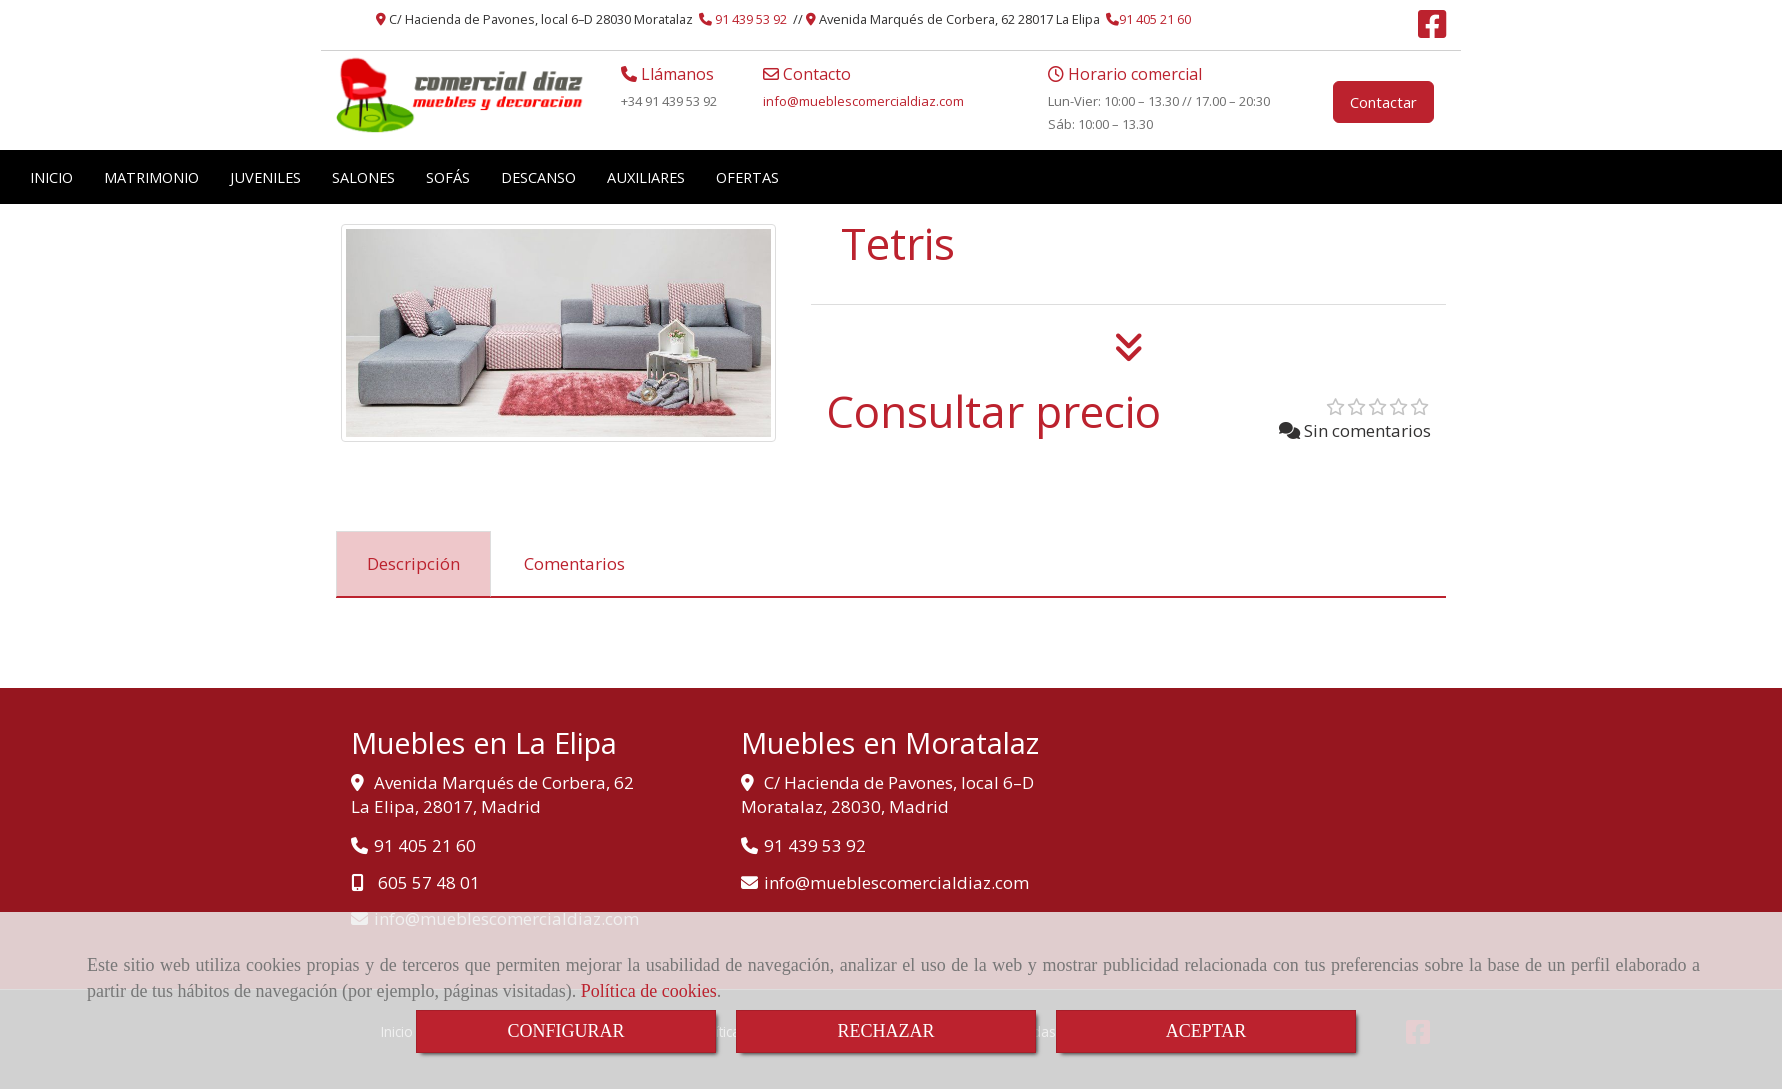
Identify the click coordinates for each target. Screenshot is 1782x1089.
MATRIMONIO (151, 177)
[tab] (413, 564)
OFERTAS (747, 177)
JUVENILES (265, 177)
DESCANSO (538, 177)
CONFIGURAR (565, 1031)
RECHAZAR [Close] (885, 1031)
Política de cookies (649, 991)
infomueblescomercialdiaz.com (863, 101)
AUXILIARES (646, 177)
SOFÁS (448, 177)
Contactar (1383, 102)
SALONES (363, 177)
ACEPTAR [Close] (1206, 1031)
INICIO (51, 177)
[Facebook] (1432, 30)
